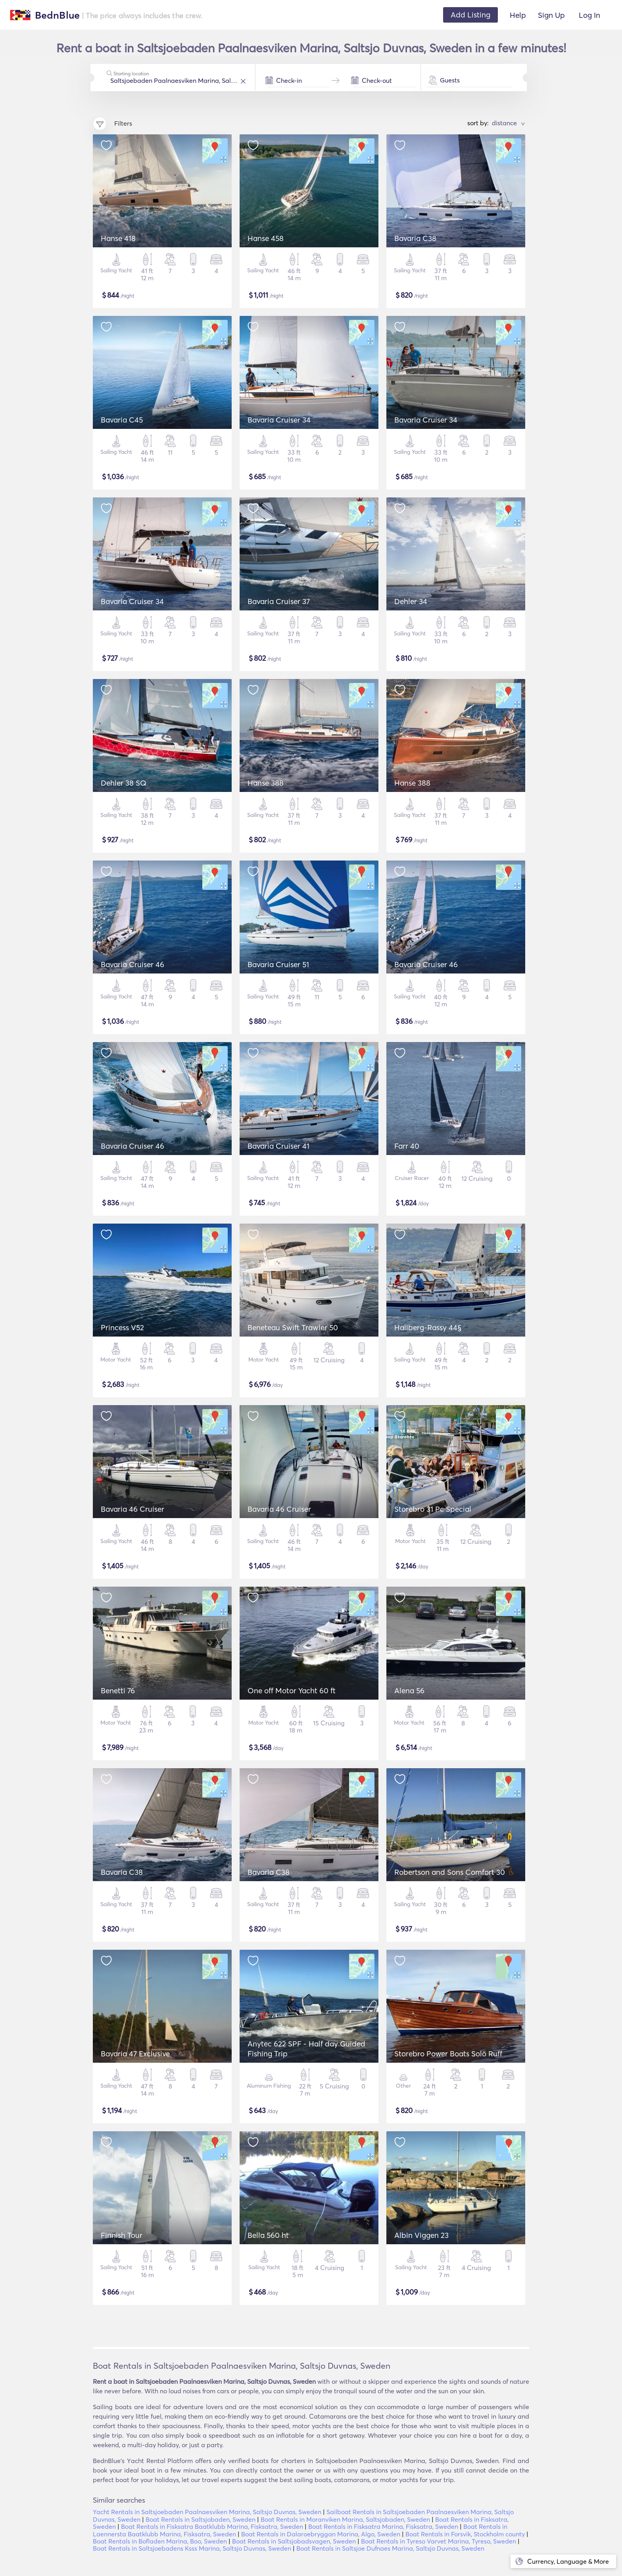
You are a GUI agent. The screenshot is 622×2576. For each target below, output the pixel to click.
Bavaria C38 (415, 238)
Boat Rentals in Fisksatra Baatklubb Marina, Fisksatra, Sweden (212, 2526)
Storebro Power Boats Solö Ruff (448, 2053)
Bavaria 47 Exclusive (135, 2053)
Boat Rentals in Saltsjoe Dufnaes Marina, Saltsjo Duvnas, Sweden (390, 2548)
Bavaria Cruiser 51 (278, 964)
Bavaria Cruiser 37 (279, 601)
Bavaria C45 (122, 420)
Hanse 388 (266, 783)
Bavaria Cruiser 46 (132, 964)
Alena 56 (409, 1690)
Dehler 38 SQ (123, 783)
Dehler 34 (410, 601)
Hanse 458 (266, 238)
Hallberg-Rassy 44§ (427, 1327)
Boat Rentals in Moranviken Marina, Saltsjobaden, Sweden (345, 2519)
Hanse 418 (118, 238)
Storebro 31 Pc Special (432, 1509)
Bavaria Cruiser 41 (278, 1146)
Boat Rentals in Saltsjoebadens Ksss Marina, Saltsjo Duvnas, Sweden (192, 2548)
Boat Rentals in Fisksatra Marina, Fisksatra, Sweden (383, 2526)
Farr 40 (406, 1146)
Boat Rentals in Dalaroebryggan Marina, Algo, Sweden (320, 2534)
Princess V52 (122, 1327)
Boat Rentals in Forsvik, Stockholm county (465, 2534)
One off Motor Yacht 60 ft (292, 1690)
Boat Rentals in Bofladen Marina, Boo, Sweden (160, 2541)
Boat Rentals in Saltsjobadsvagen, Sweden (294, 2541)
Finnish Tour (121, 2235)
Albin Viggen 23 (421, 2235)
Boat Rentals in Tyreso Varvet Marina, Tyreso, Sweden (438, 2541)
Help (518, 15)
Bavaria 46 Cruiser (132, 1509)
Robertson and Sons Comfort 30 (449, 1872)
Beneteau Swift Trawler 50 (293, 1327)
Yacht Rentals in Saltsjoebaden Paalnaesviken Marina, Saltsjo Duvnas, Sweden (207, 2512)
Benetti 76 (118, 1690)
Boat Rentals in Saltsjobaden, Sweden (200, 2519)
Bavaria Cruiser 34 (279, 420)
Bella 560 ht (268, 2235)
